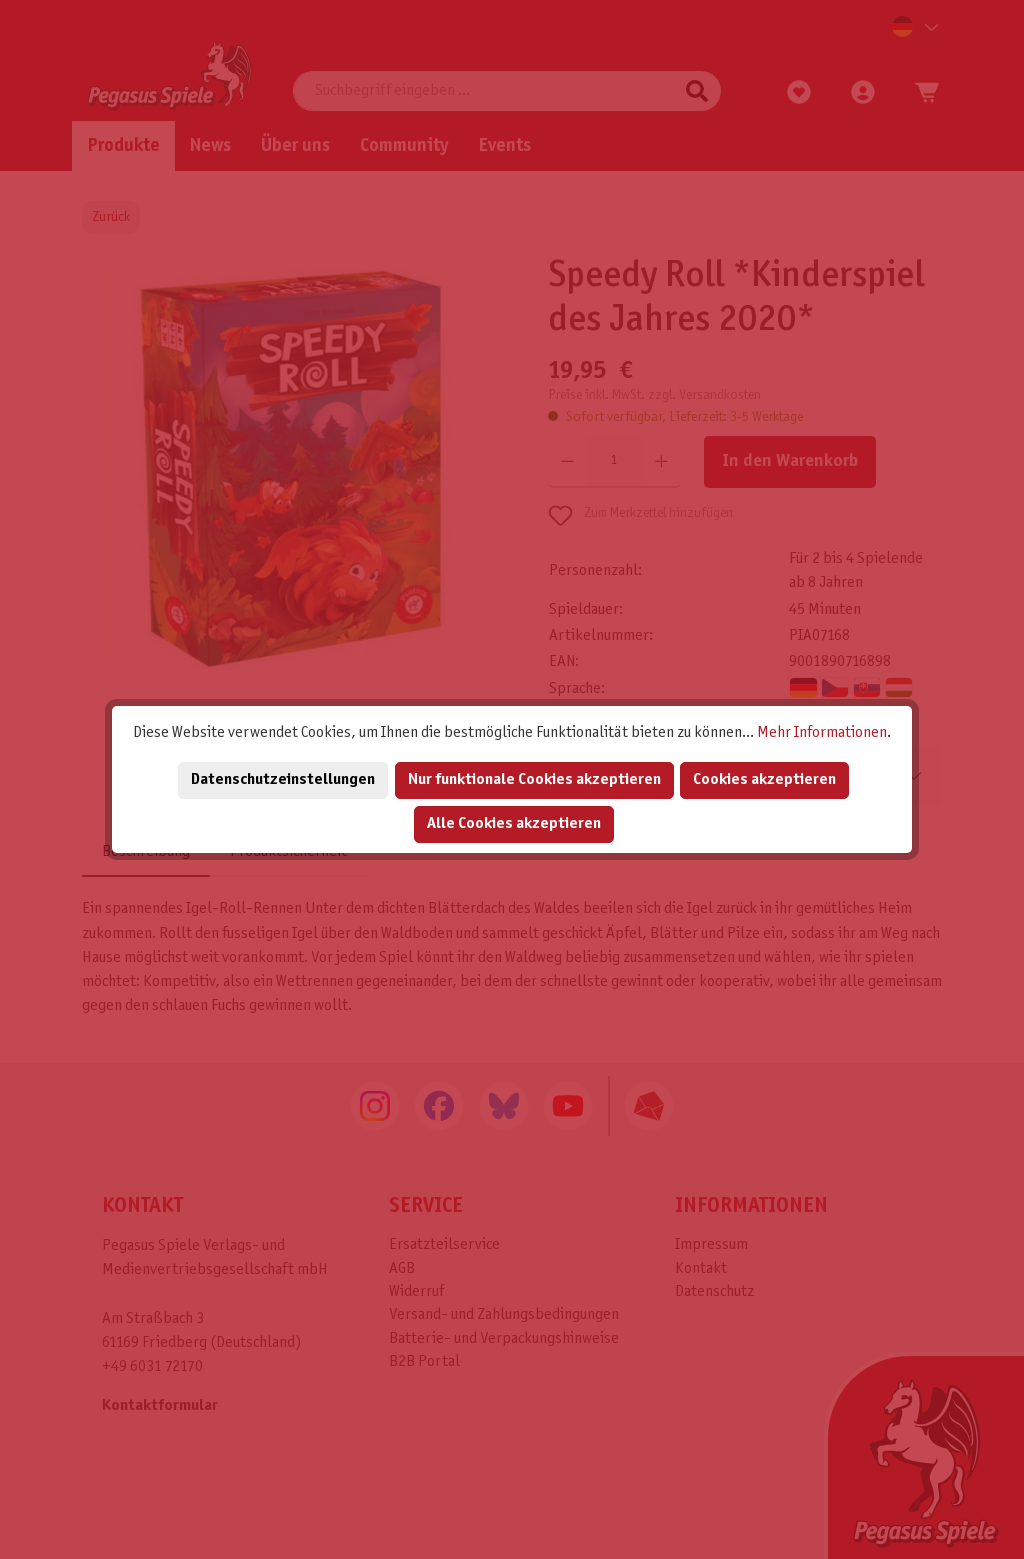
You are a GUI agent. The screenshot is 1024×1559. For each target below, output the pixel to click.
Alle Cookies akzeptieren (514, 823)
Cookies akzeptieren (764, 779)
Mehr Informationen (822, 732)
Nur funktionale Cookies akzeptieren (534, 779)
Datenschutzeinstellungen (283, 779)
